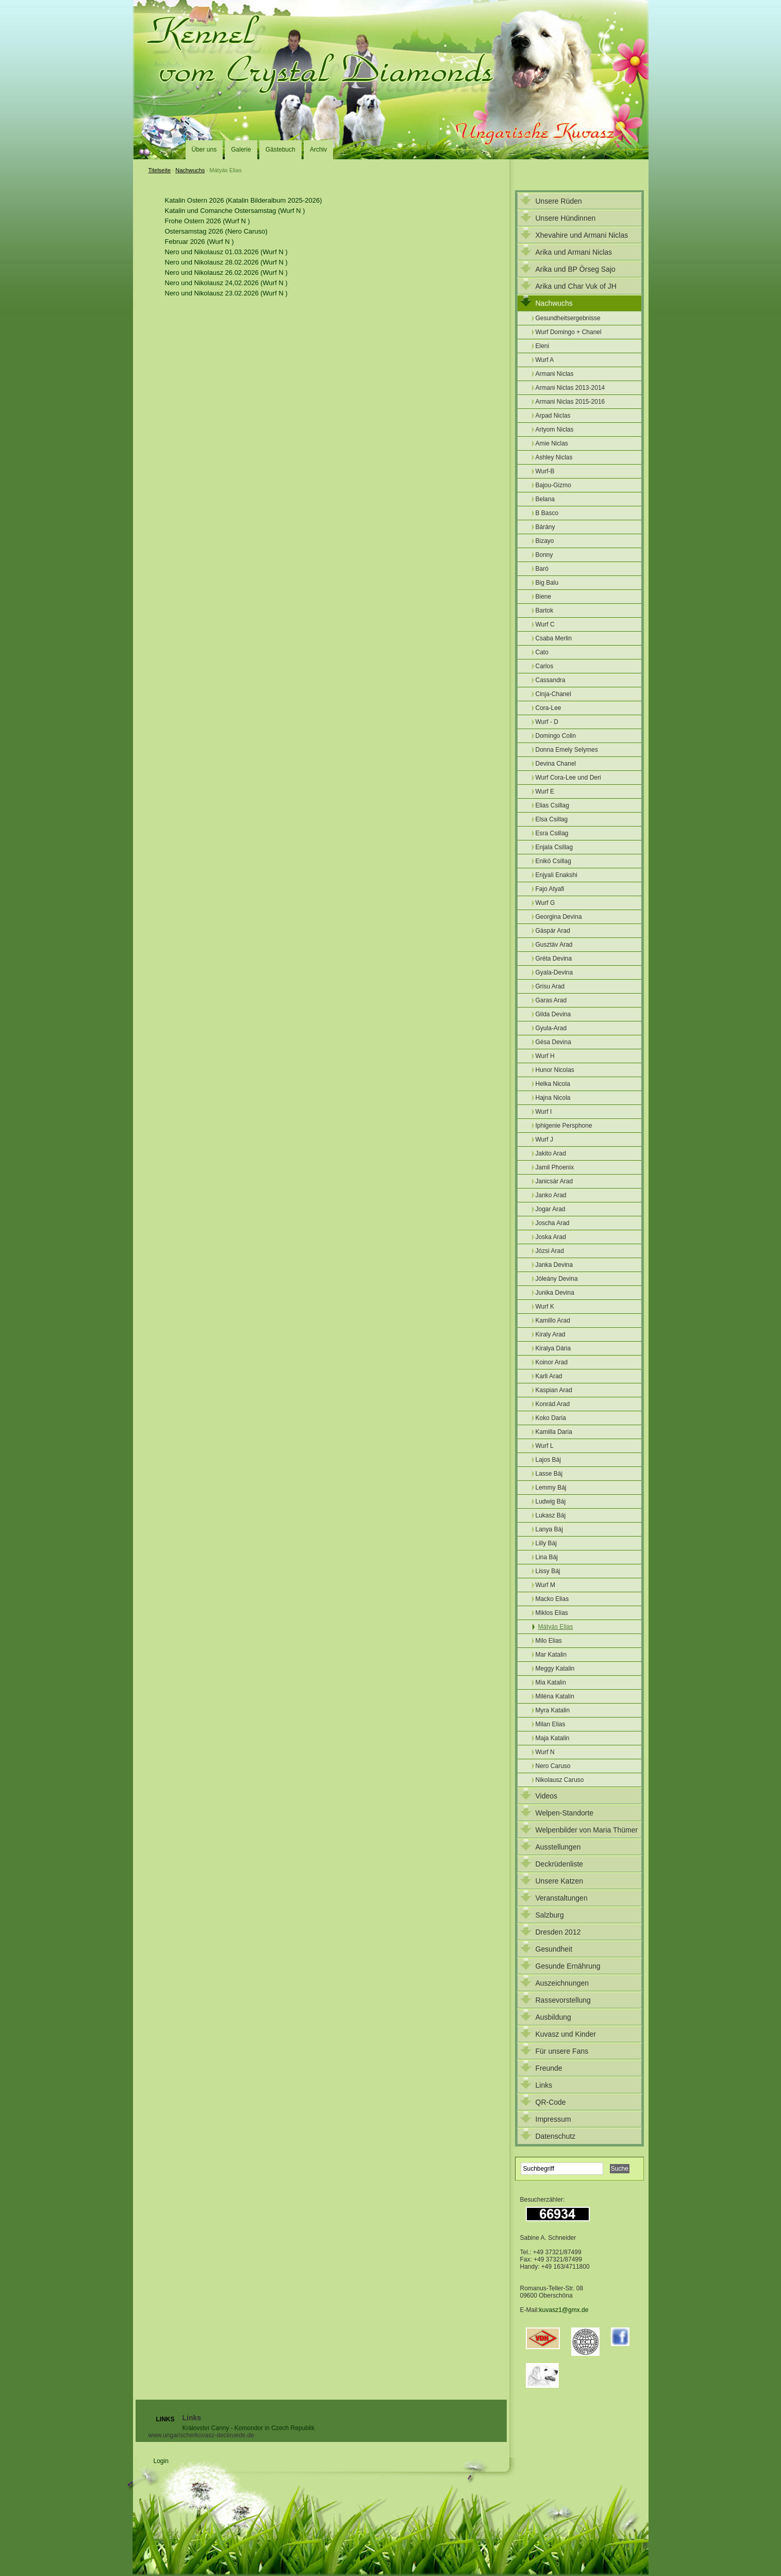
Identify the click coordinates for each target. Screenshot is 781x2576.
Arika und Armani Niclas (574, 252)
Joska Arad (551, 1237)
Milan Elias (551, 1724)
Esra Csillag (552, 833)
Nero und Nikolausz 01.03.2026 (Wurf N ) (226, 252)
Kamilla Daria (554, 1431)
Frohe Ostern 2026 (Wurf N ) (207, 221)
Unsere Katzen (560, 1881)
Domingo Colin (556, 735)
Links (544, 2085)
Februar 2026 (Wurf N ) (199, 241)
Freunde (549, 2068)
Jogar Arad (551, 1209)
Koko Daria (551, 1418)
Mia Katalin (551, 1682)
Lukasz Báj (551, 1515)
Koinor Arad (552, 1362)
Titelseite (159, 170)
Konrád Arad (553, 1404)
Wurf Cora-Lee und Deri (568, 777)
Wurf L (545, 1445)
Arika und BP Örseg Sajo (576, 269)
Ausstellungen (558, 1847)
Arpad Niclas (553, 415)
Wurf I (544, 1111)
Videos (547, 1796)
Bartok (545, 610)
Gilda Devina (553, 1014)
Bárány (545, 527)
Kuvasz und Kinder (566, 2034)
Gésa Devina (553, 1042)
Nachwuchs (190, 170)
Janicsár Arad (554, 1181)
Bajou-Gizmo (553, 485)
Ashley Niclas (554, 457)
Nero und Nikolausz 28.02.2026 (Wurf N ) (226, 262)
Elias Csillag (552, 805)
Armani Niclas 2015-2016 (570, 401)
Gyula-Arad (551, 1028)
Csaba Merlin (554, 638)
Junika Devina (555, 1292)
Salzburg (550, 1915)
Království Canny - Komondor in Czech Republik (248, 2428)
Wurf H (545, 1056)
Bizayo (545, 540)
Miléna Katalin (555, 1696)
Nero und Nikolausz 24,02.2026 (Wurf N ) (226, 283)
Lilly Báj (546, 1543)
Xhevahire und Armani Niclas (582, 235)
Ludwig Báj (551, 1501)
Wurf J (544, 1139)
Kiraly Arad (551, 1334)
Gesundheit (554, 1949)
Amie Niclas (552, 443)
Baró (542, 568)
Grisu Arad (550, 986)
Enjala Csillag (554, 847)
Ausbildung (553, 2017)
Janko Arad (551, 1195)
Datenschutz (556, 2136)
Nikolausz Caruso (560, 1780)
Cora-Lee (548, 708)
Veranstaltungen (562, 1898)
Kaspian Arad (554, 1390)
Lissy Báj (548, 1571)
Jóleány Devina (557, 1278)
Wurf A (545, 360)
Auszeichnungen (562, 1983)
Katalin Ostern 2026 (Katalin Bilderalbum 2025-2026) (243, 200)
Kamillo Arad (553, 1320)
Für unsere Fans (562, 2051)
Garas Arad (551, 1000)
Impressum (553, 2119)
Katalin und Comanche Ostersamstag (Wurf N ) (235, 210)
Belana (545, 499)
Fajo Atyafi (550, 889)
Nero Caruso (553, 1766)
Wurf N (545, 1752)
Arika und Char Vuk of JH (576, 286)
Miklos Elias (552, 1612)
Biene (544, 596)
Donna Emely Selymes (567, 749)
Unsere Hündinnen (566, 218)
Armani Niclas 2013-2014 (570, 387)
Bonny (544, 554)
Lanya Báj (549, 1529)
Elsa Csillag (552, 819)
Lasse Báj (549, 1473)
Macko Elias (552, 1599)
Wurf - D (547, 721)
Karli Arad (549, 1376)
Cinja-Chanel (553, 694)
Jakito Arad (551, 1153)
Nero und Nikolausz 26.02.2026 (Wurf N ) (226, 272)
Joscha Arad (553, 1223)
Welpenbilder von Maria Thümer (587, 1830)
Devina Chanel (556, 763)
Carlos (545, 666)
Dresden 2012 (558, 1932)
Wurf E (545, 791)
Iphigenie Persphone (564, 1125)
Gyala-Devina (554, 972)
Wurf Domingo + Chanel (569, 332)
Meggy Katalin (555, 1668)
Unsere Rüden (559, 201)
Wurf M (545, 1585)
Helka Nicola (553, 1083)
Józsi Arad (550, 1250)
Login (161, 2461)
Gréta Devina (554, 958)
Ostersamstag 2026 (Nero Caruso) (216, 231)
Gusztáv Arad (554, 944)
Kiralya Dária (553, 1348)
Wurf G (545, 902)
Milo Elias (549, 1640)
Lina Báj (547, 1557)
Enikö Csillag (553, 861)
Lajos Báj (548, 1459)
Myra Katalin (553, 1710)
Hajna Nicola (553, 1097)
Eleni (543, 346)
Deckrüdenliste (560, 1864)
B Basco (547, 513)
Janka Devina (554, 1264)
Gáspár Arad (553, 930)
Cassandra (551, 680)
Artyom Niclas (555, 429)
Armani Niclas (555, 373)
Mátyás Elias (555, 1626)
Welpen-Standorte (565, 1813)
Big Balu (547, 582)
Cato (542, 652)
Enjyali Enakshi (556, 875)
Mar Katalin (551, 1654)
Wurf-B (545, 471)
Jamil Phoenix (555, 1167)
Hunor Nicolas (555, 1070)
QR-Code (551, 2102)
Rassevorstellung (563, 2000)
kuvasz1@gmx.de (564, 2310)
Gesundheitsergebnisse (568, 318)
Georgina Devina (559, 916)
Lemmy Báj (551, 1487)
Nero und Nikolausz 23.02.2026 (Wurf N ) (226, 293)
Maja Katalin (553, 1738)
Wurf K (545, 1306)
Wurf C (545, 624)
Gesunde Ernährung (568, 1966)
